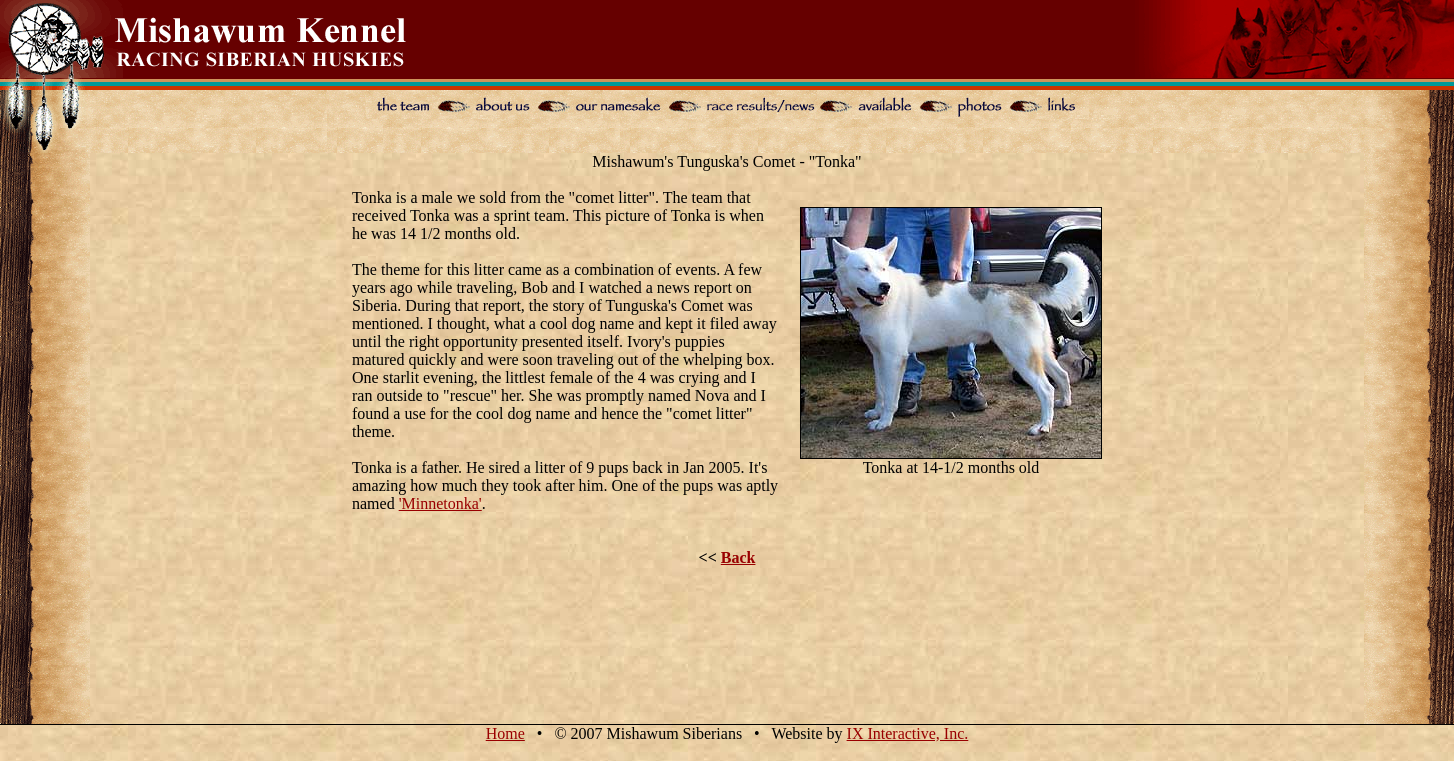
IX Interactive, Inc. (908, 733)
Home (505, 733)
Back (738, 557)
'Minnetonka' (440, 503)
